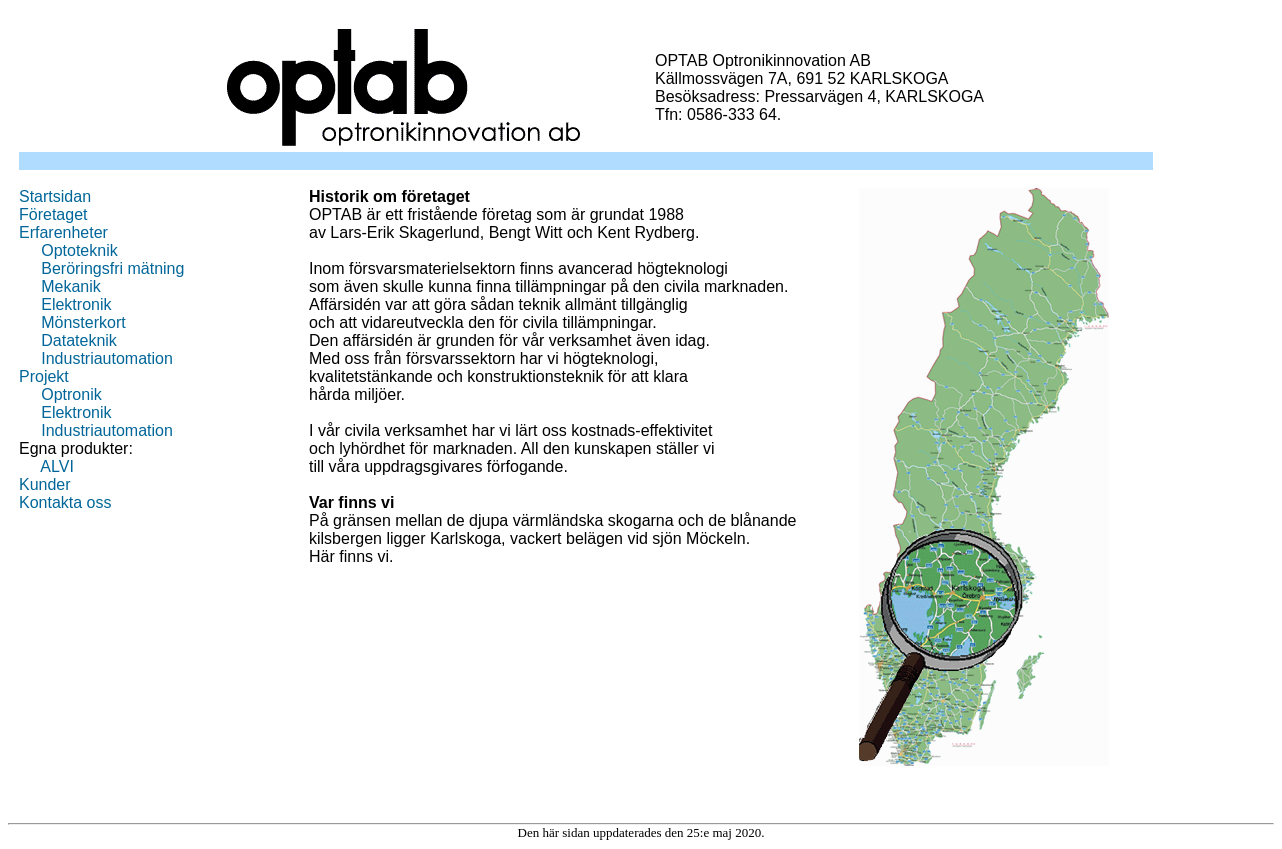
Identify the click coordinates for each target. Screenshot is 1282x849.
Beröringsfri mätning (112, 268)
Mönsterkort (83, 322)
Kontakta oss (65, 502)
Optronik (71, 394)
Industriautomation (107, 358)
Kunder (45, 484)
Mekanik (71, 286)
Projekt (44, 376)
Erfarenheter (63, 232)
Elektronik (76, 304)
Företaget (53, 214)
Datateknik (79, 340)
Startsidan (55, 196)
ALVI (57, 466)
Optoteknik (79, 250)
